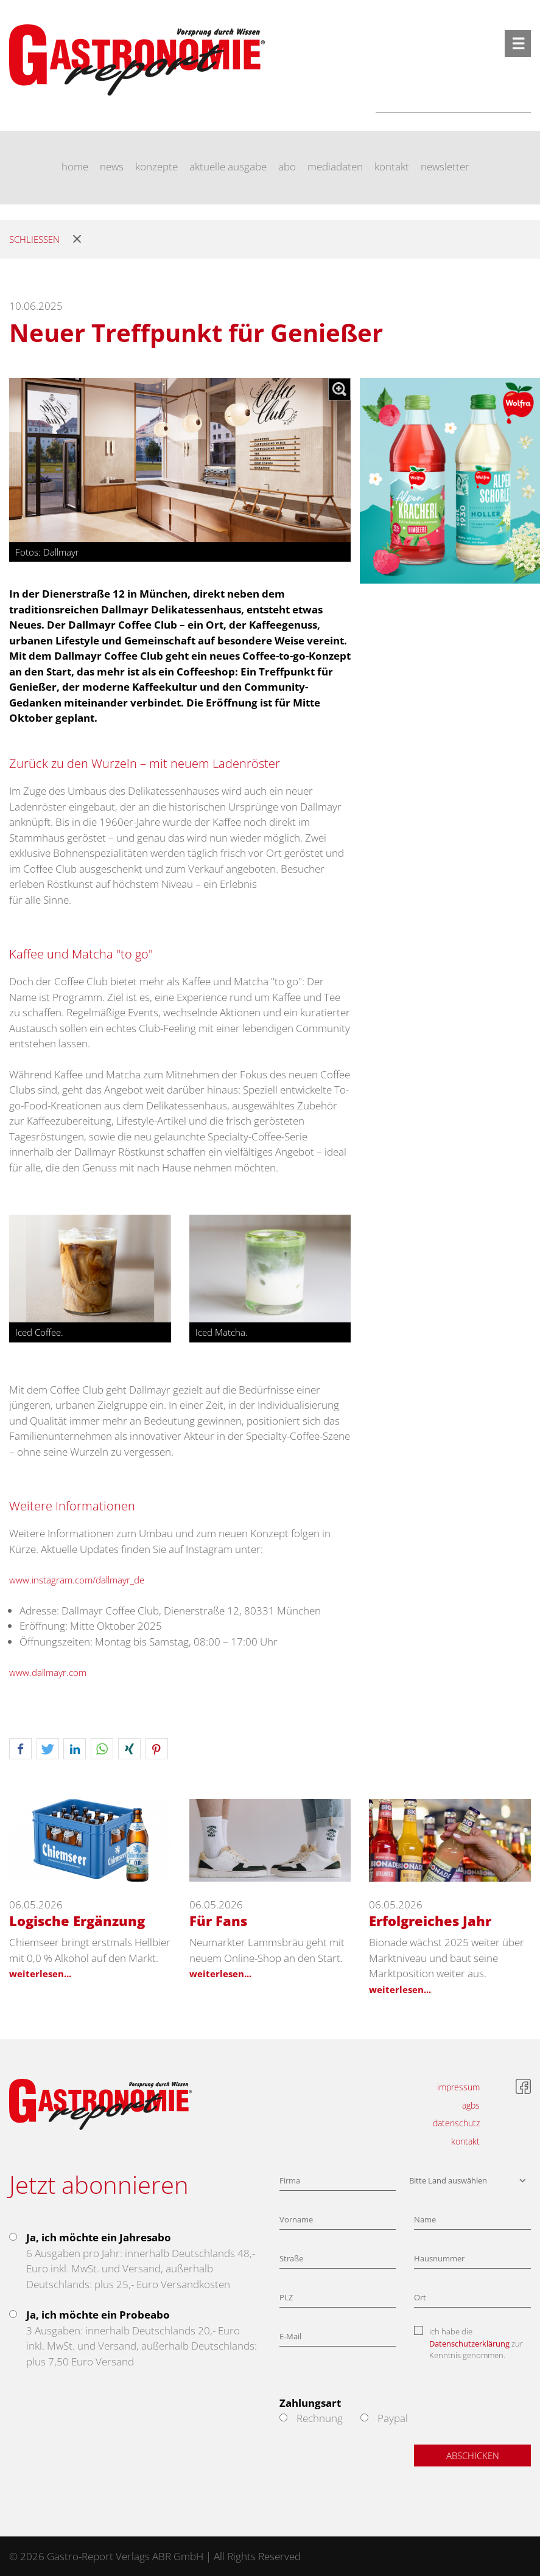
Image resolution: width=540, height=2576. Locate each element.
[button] (20, 1749)
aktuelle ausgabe (228, 166)
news (112, 166)
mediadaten (335, 166)
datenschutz (456, 2123)
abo (287, 166)
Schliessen (34, 239)
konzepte (156, 166)
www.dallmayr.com (47, 1672)
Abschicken (472, 2455)
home (74, 166)
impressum (458, 2087)
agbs (471, 2105)
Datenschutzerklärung (469, 2343)
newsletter (445, 166)
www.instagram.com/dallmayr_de (76, 1580)
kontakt (391, 166)
